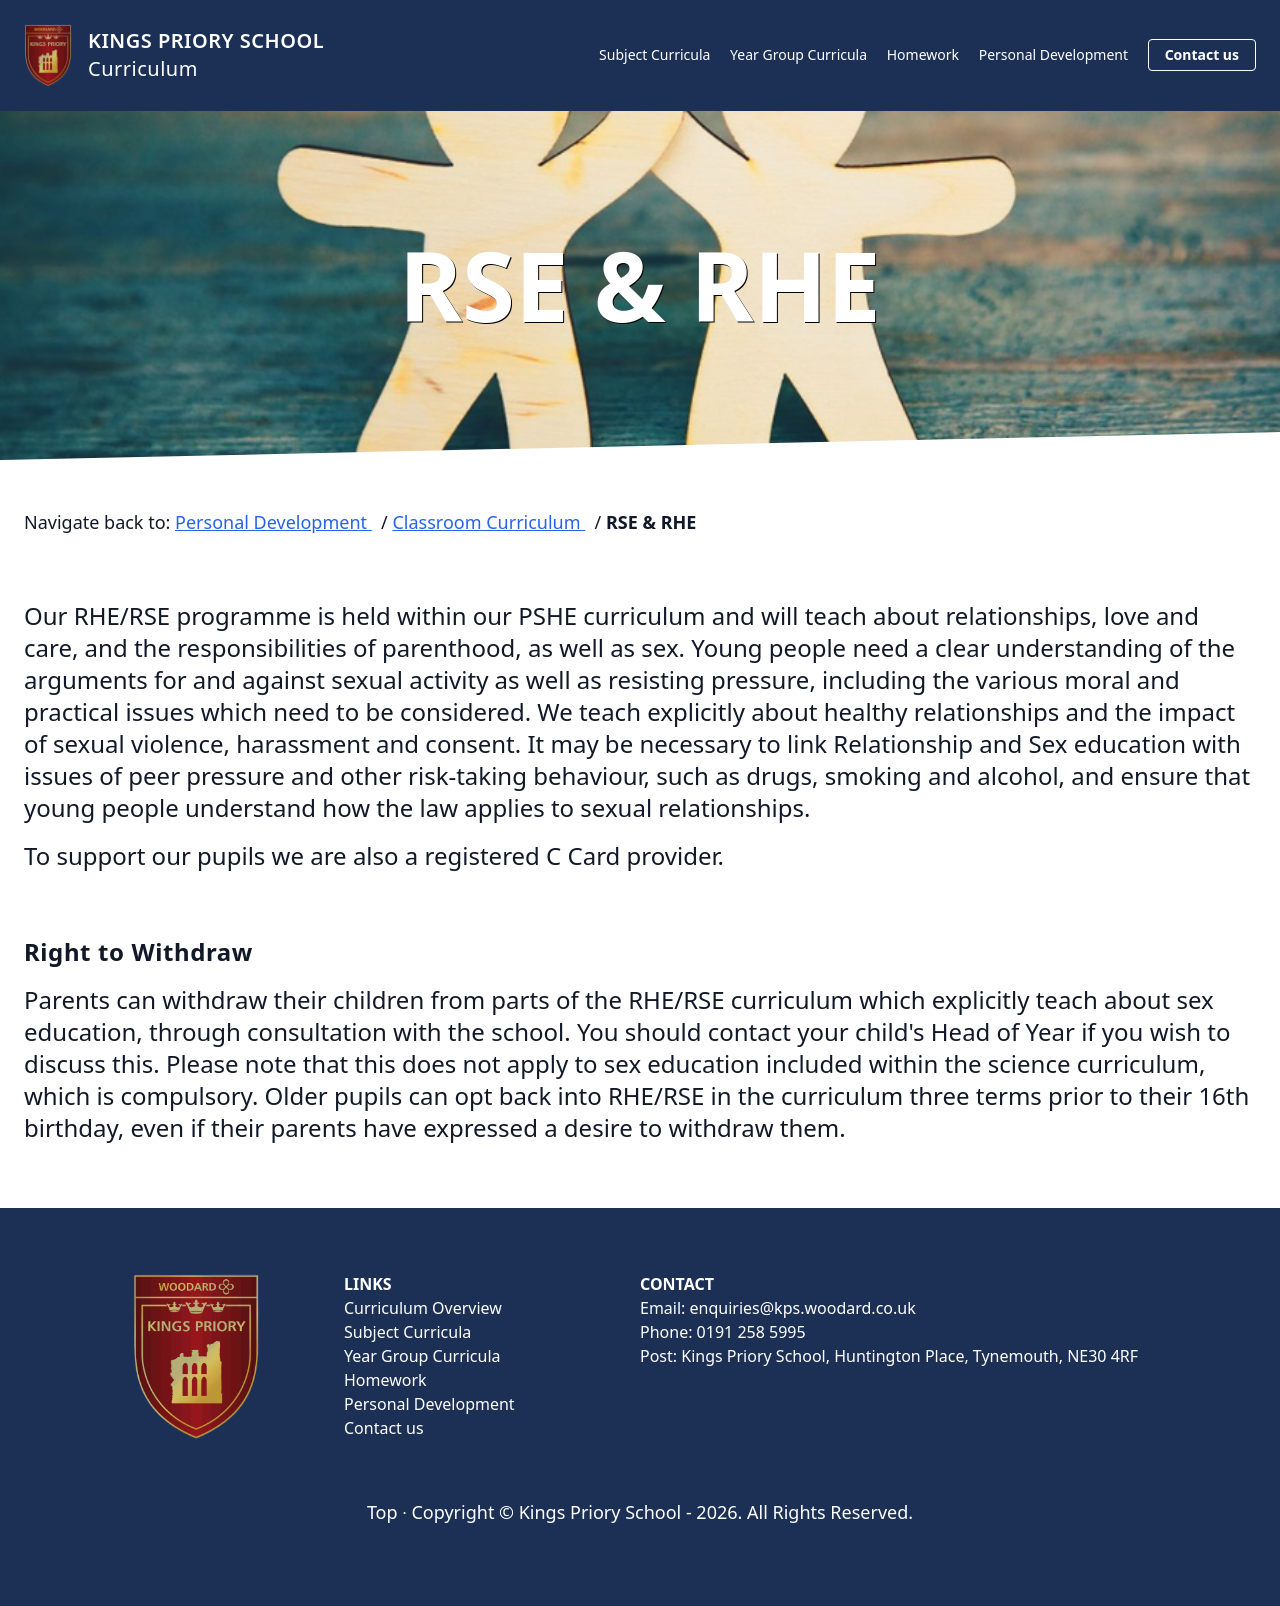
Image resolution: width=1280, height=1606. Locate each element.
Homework (923, 54)
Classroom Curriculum (488, 522)
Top (382, 1512)
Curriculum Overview (423, 1308)
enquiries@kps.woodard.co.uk (803, 1308)
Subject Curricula (654, 54)
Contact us (1202, 54)
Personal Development (1053, 54)
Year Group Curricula (798, 54)
